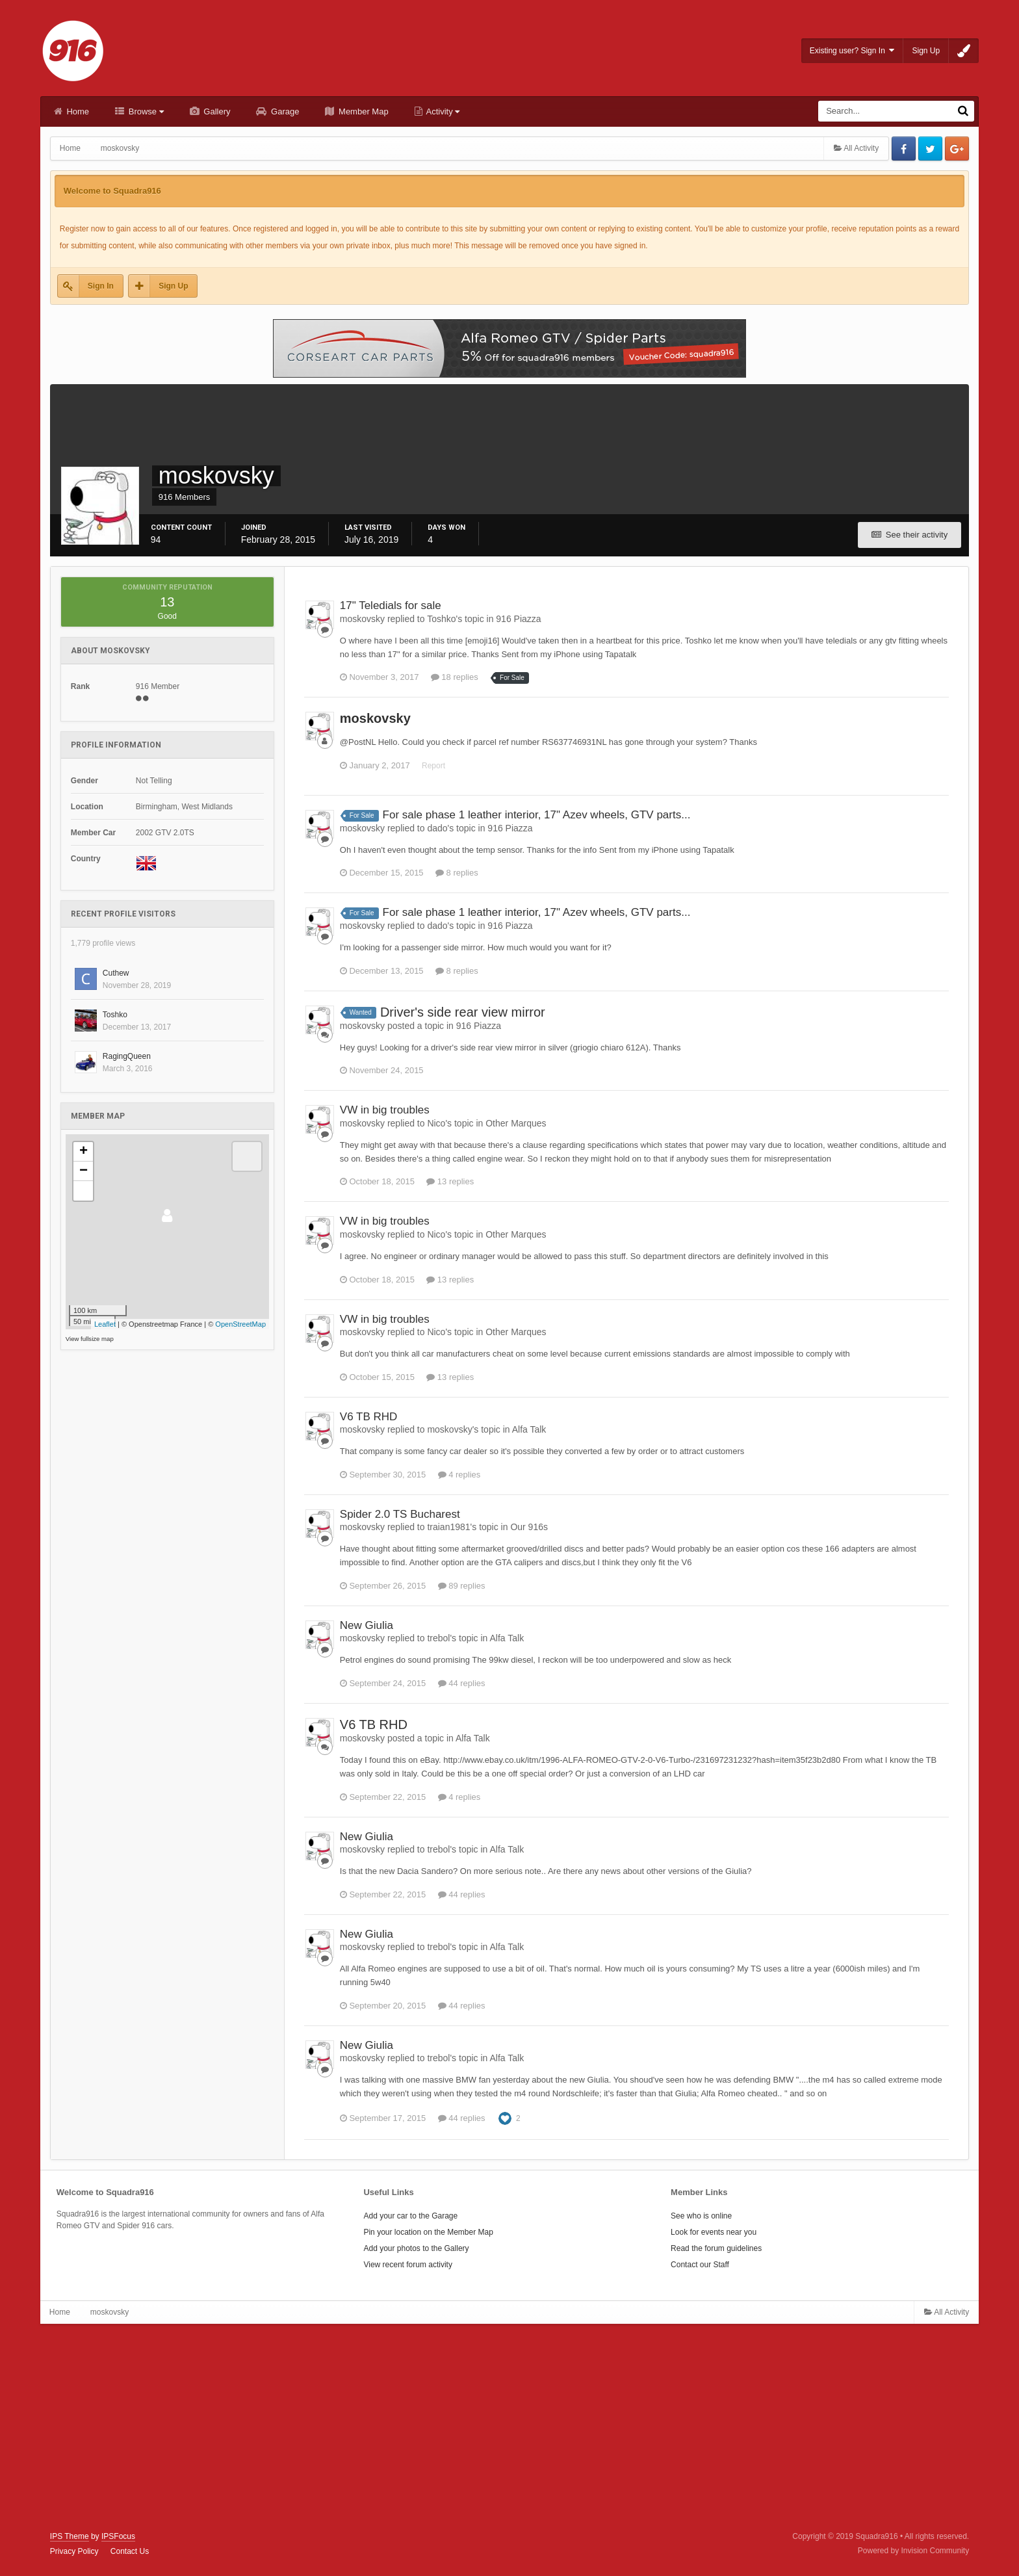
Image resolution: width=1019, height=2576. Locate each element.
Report (433, 765)
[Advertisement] (509, 2428)
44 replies (461, 1683)
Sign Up (926, 50)
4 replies (459, 1474)
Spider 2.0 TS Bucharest (400, 1514)
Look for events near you (713, 2232)
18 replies (454, 677)
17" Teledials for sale (390, 605)
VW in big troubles (385, 1110)
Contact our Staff (700, 2264)
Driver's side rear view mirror (462, 1012)
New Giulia (366, 1625)
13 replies (450, 1181)
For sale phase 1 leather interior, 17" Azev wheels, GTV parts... (537, 815)
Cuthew (116, 973)
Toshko (115, 1014)
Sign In (101, 286)
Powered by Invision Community (913, 2550)
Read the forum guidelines (716, 2248)
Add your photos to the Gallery (416, 2248)
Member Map (362, 111)
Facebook (904, 149)
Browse (145, 111)
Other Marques (515, 1123)
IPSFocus (118, 2536)
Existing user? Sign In (852, 50)
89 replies (461, 1586)
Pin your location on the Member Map (428, 2232)
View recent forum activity (407, 2264)
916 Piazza (518, 619)
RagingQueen (127, 1056)
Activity (442, 111)
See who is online (701, 2215)
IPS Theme (69, 2536)
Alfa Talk (529, 1429)
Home (76, 111)
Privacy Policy (74, 2551)
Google (957, 149)
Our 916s (529, 1527)
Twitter (930, 149)
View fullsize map (90, 1338)
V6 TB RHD (369, 1417)
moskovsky (375, 718)
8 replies (456, 873)
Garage (283, 111)
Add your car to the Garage (410, 2215)
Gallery (216, 111)
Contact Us (129, 2551)
